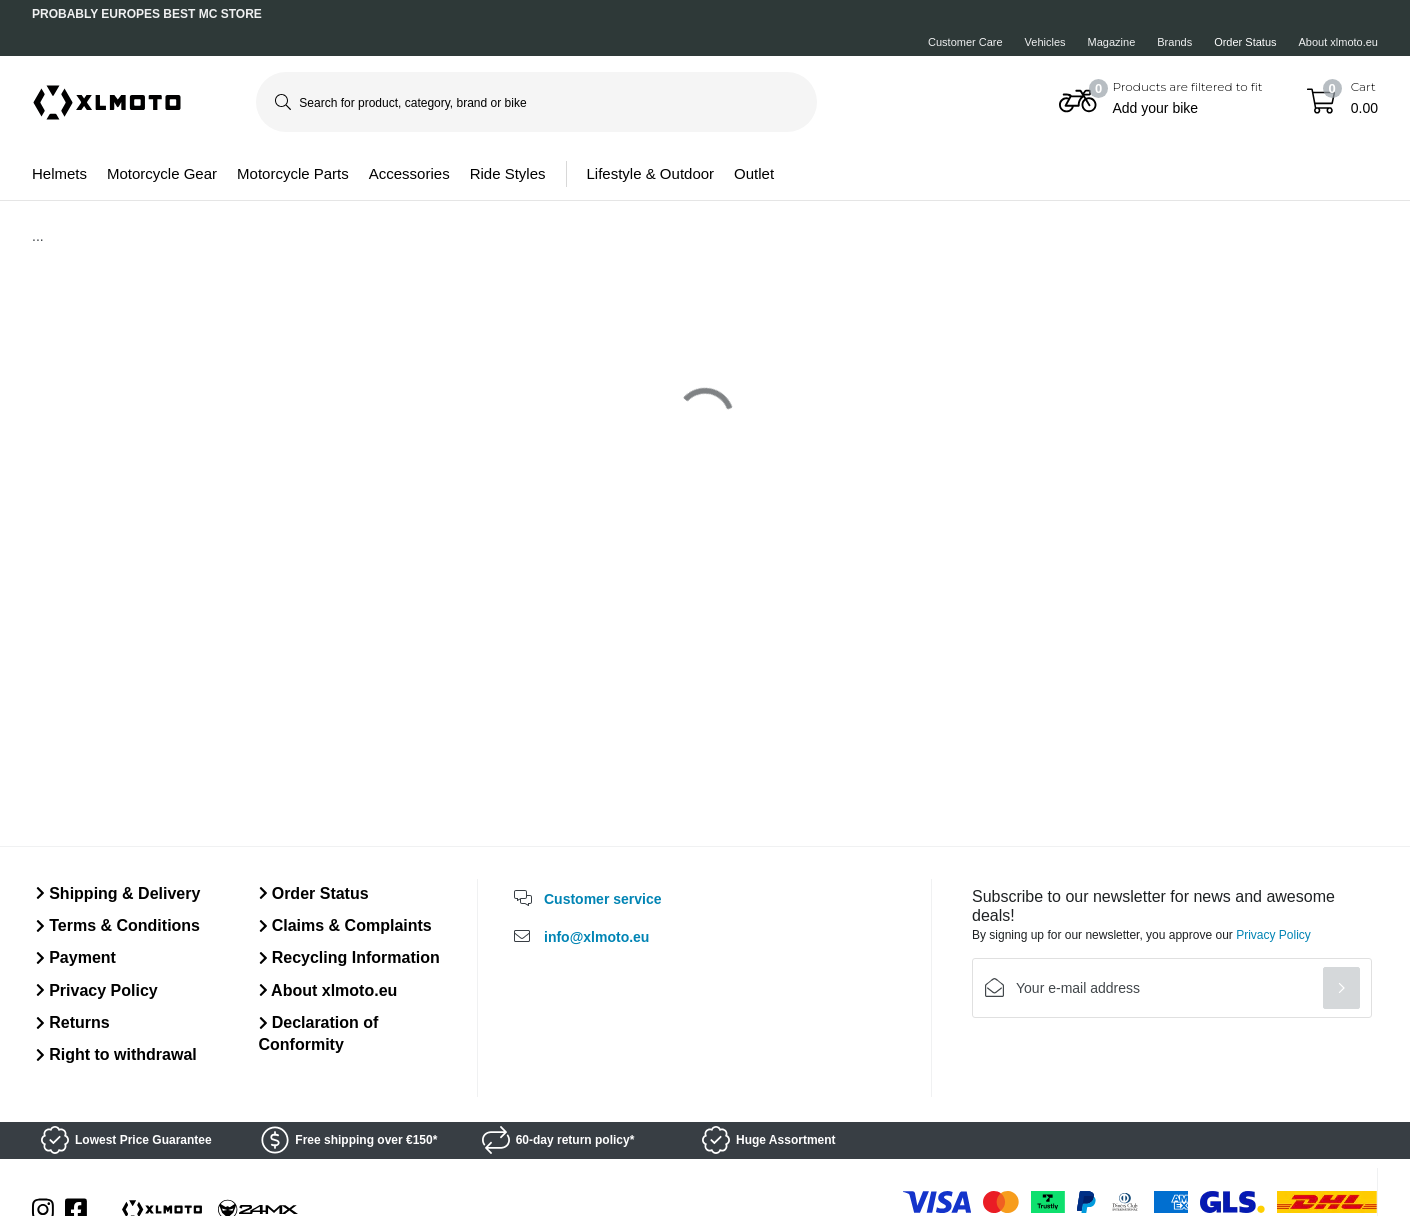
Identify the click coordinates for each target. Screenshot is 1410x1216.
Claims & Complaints (345, 925)
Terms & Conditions (118, 925)
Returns (73, 1022)
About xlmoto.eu (1339, 42)
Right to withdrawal (116, 1054)
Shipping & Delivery (118, 893)
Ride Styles (508, 173)
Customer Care (965, 42)
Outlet (754, 173)
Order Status (1245, 42)
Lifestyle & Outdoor (651, 173)
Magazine (1112, 42)
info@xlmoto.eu (596, 937)
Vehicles (1045, 42)
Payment (76, 957)
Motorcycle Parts (293, 173)
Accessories (409, 173)
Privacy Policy (97, 990)
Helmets (59, 173)
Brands (1174, 42)
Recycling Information (349, 957)
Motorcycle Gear (162, 173)
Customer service (603, 899)
